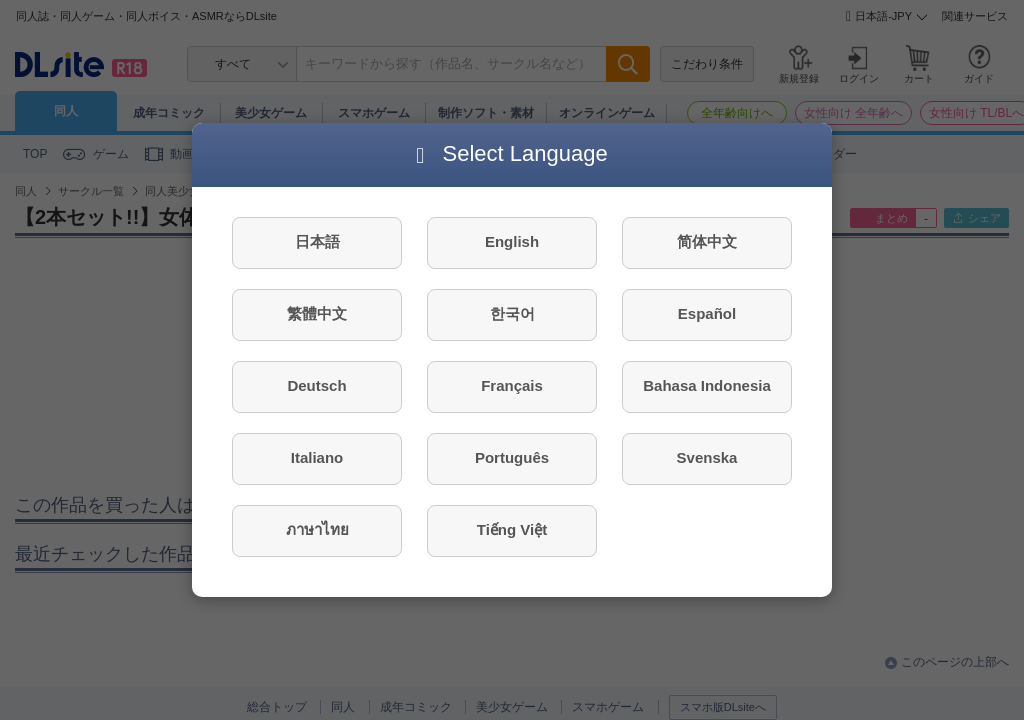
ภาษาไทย (317, 529)
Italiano (317, 457)
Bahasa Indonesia (707, 385)
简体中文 (707, 241)
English (512, 241)
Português (512, 457)
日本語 (317, 241)
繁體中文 (317, 313)
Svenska (707, 457)
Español (707, 313)
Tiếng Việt (512, 529)
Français (512, 385)
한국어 (512, 313)
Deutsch (316, 385)
